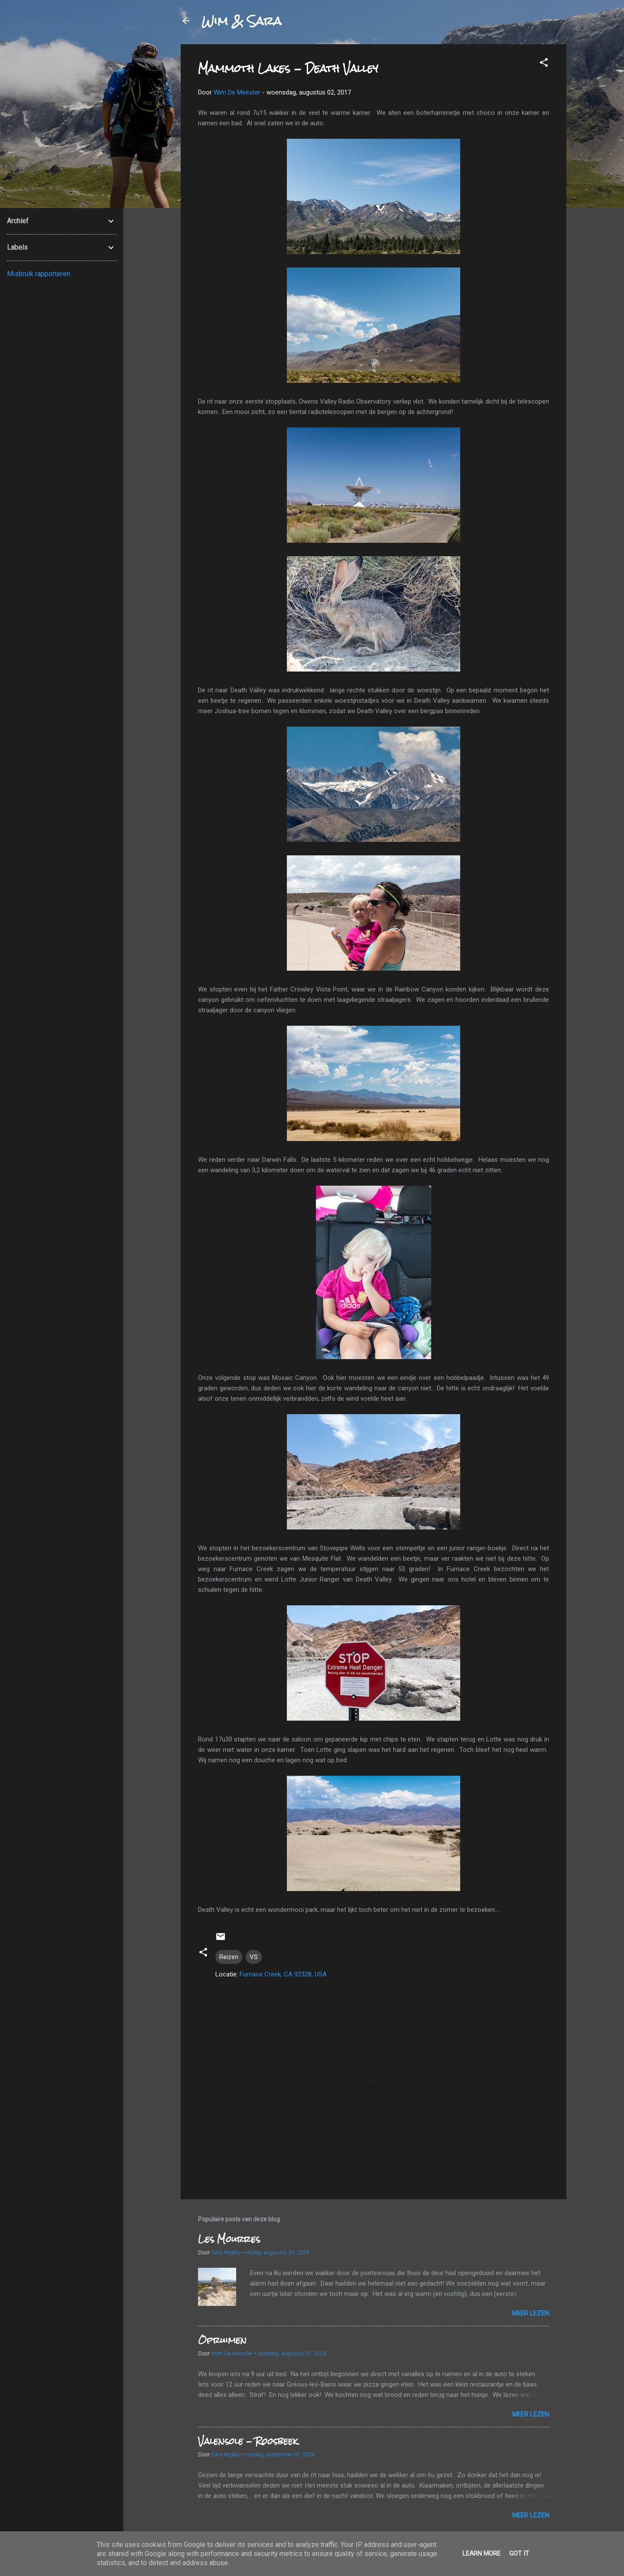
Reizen (228, 1957)
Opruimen (222, 2340)
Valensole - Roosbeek (248, 2441)
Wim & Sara (241, 21)
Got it (519, 2553)
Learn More (481, 2553)
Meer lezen (530, 2313)
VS (254, 1957)
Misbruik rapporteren (38, 274)
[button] (544, 64)
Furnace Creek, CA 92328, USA (283, 1974)
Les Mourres (229, 2239)
